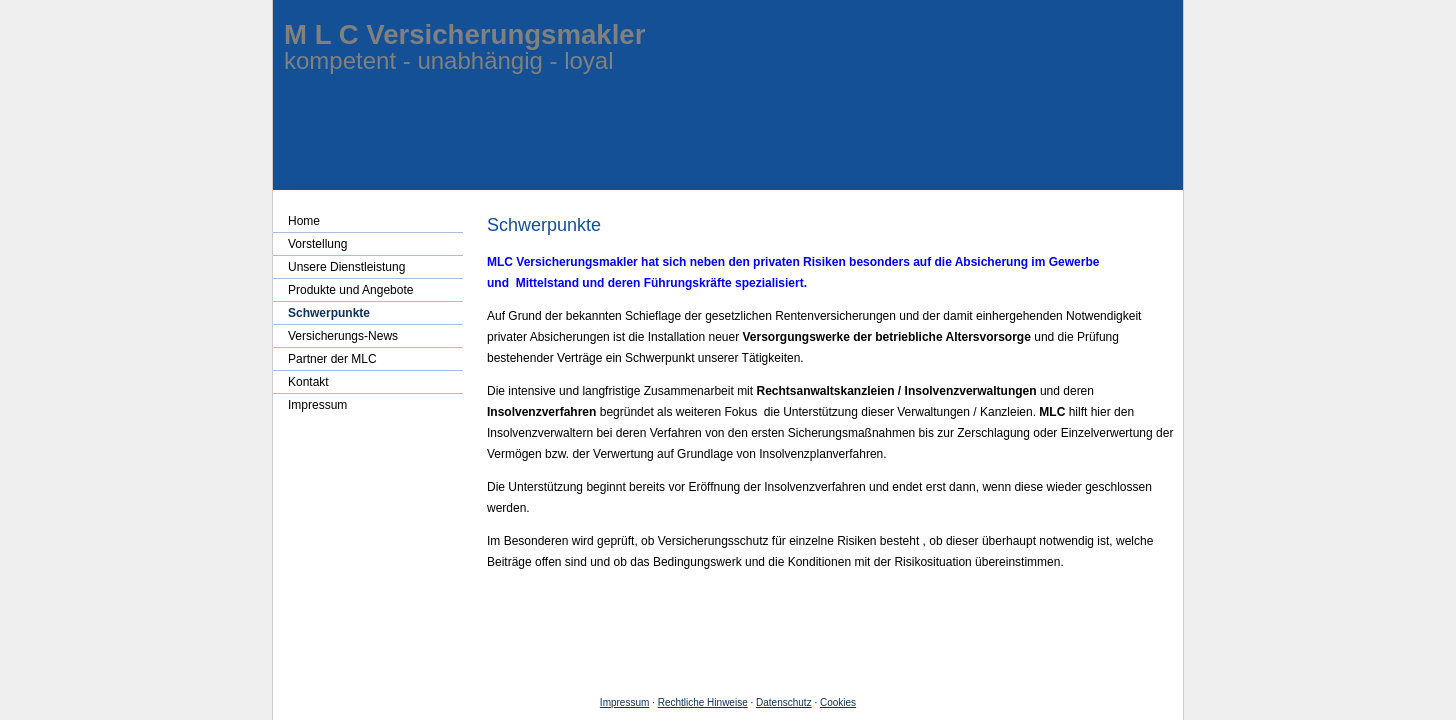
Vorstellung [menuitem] (317, 244)
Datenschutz (784, 702)
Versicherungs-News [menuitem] (343, 336)
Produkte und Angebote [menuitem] (350, 290)
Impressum (624, 702)
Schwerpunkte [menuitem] (329, 313)
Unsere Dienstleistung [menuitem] (346, 267)
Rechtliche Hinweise (703, 702)
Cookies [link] (838, 702)
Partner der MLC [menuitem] (332, 359)
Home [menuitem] (304, 221)
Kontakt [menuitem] (308, 382)
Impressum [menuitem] (317, 405)
